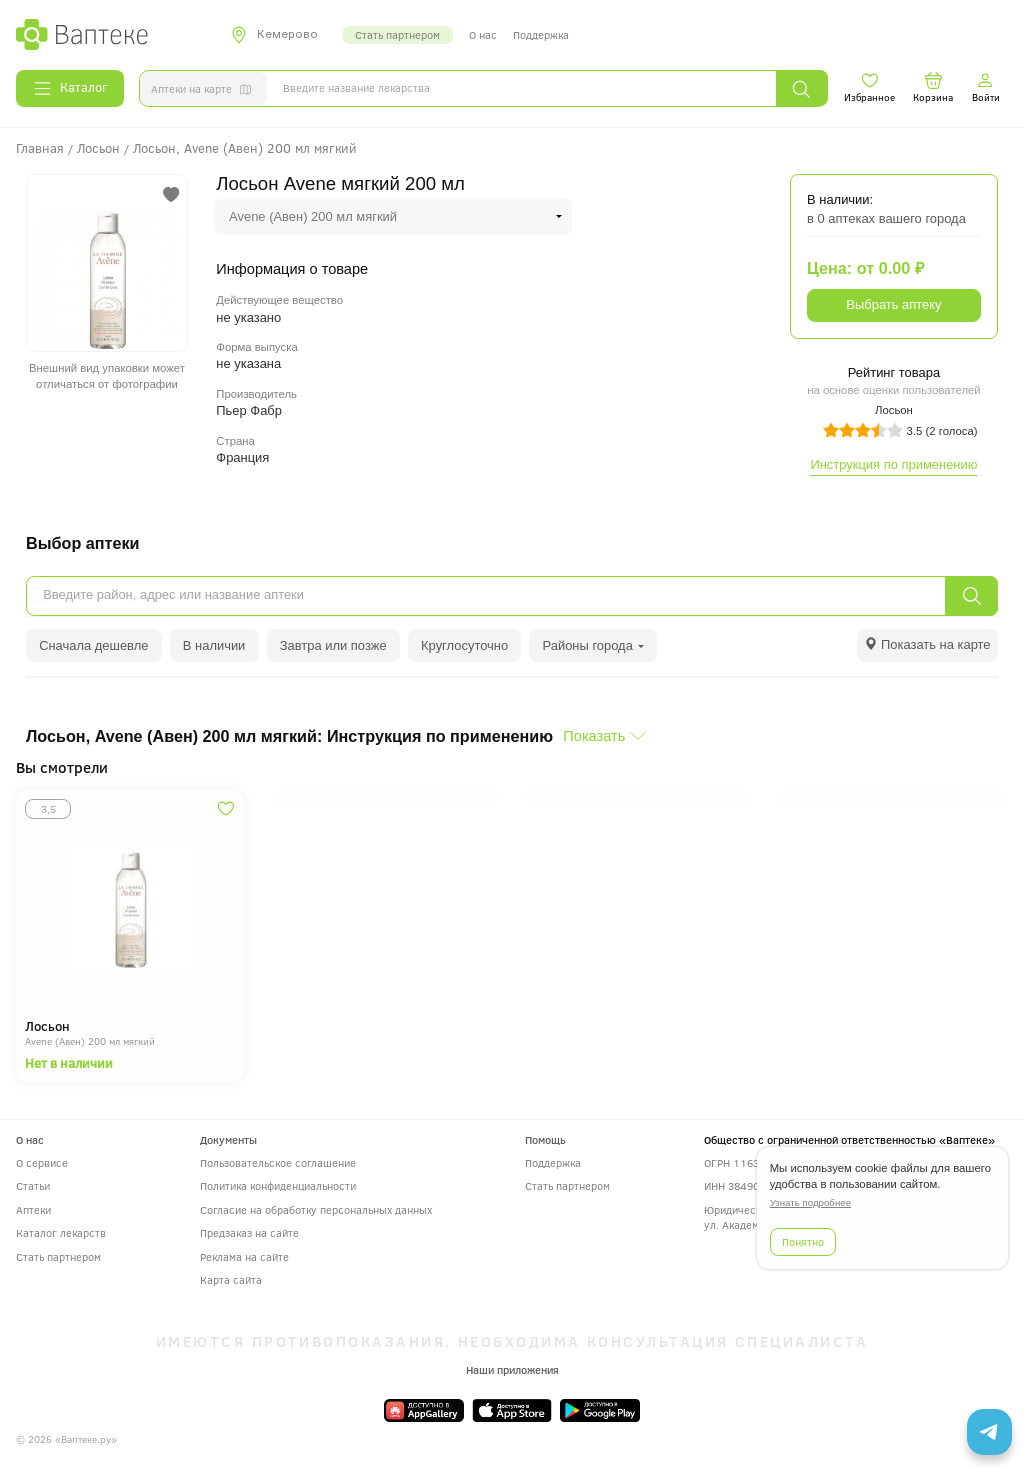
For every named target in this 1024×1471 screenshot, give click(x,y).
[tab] (927, 645)
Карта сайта (231, 1279)
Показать (594, 736)
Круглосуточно (464, 645)
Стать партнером (397, 34)
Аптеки (33, 1209)
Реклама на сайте (244, 1256)
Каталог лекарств (61, 1232)
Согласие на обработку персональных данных (316, 1209)
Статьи (33, 1185)
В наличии (214, 645)
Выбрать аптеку (893, 304)
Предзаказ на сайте (249, 1232)
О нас (483, 34)
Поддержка (541, 34)
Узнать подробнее (810, 1202)
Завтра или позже (333, 645)
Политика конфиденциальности (278, 1185)
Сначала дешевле (93, 645)
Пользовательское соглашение (278, 1162)
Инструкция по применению (893, 464)
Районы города (594, 645)
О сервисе (42, 1162)
